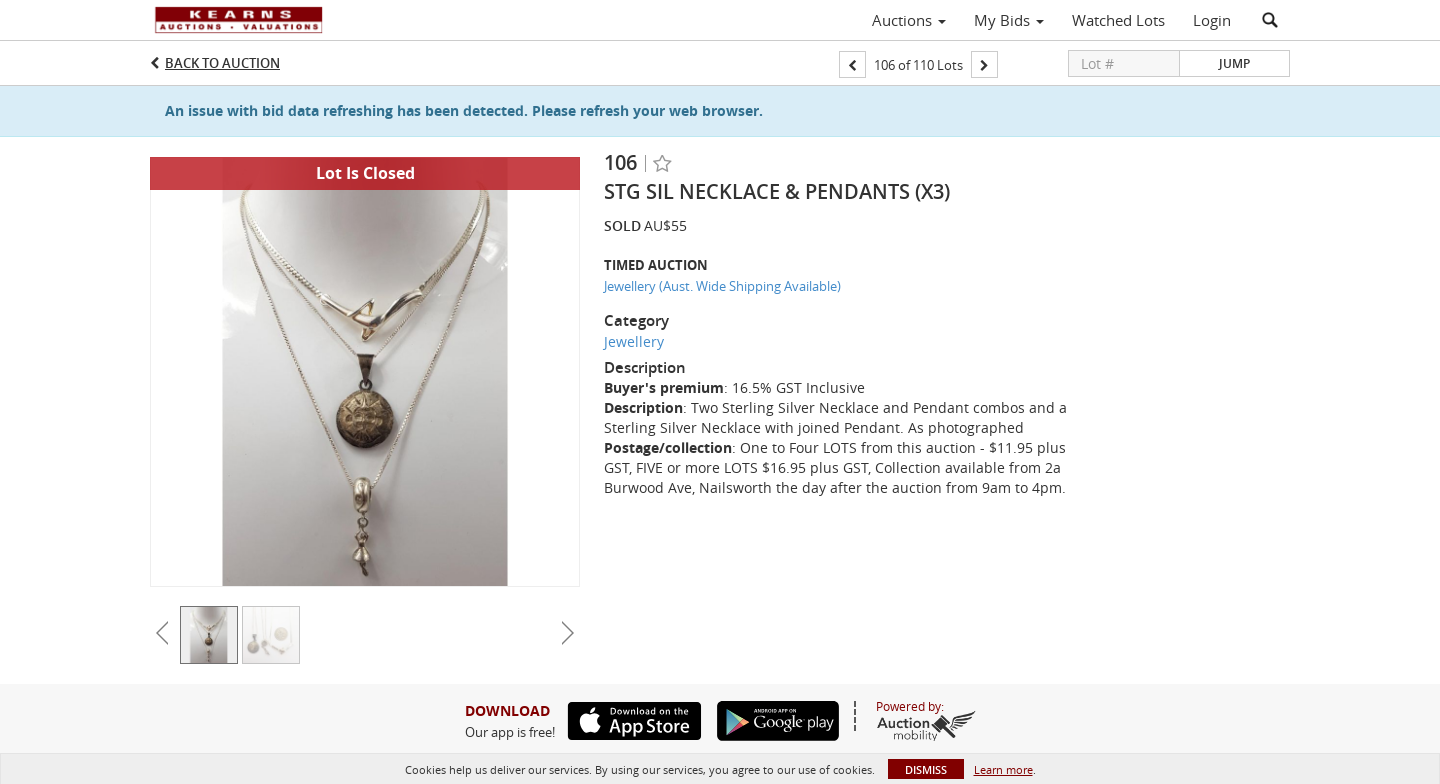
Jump (1234, 63)
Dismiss (926, 769)
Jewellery (634, 341)
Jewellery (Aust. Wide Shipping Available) (722, 286)
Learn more (1003, 769)
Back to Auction (222, 63)
